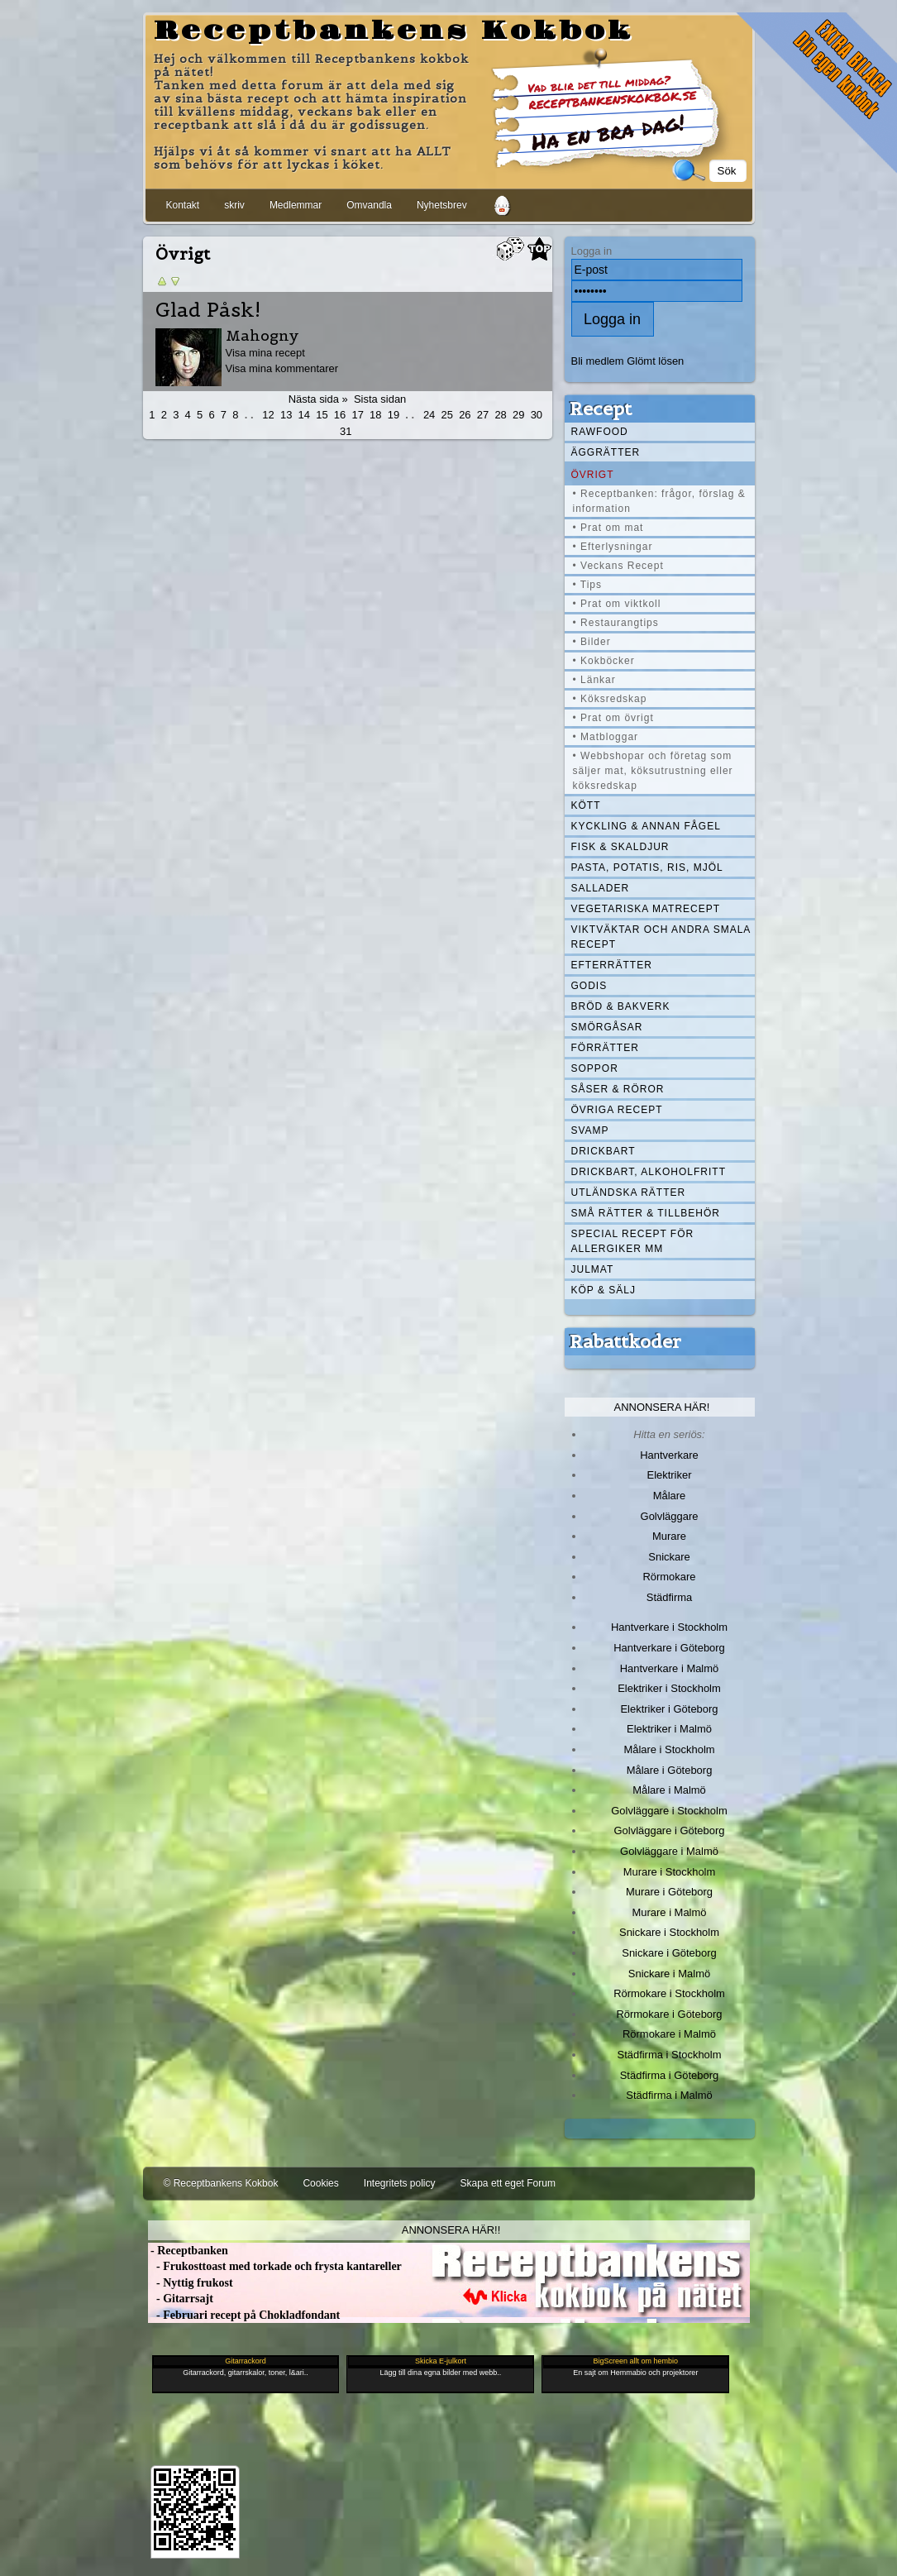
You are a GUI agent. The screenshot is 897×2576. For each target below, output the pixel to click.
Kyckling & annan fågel (646, 826)
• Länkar (594, 680)
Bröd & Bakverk (620, 1006)
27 (483, 415)
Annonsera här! (662, 1407)
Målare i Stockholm (668, 1749)
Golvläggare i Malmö (669, 1851)
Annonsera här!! (451, 2230)
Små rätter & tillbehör (645, 1213)
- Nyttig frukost (190, 2283)
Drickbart (603, 1151)
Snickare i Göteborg (669, 1953)
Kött (586, 805)
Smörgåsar (607, 1027)
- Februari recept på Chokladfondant (244, 2315)
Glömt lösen (655, 361)
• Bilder (592, 642)
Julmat (592, 1269)
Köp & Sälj (603, 1290)
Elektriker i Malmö (669, 1729)
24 (429, 415)
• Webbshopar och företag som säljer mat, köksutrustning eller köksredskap (653, 770)
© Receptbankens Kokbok (221, 2183)
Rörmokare (668, 1576)
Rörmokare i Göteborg (669, 2014)
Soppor (594, 1068)
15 (321, 415)
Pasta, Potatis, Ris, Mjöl (647, 867)
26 (464, 415)
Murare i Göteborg (669, 1891)
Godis (589, 986)
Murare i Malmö (669, 1912)
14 (304, 415)
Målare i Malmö (669, 1790)
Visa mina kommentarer (282, 368)
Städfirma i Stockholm (670, 2054)
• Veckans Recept (618, 565)
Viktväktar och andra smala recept (661, 937)
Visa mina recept (265, 352)
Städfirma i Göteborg (669, 2075)
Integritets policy (400, 2183)
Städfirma (669, 1597)
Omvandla (369, 205)
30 (536, 415)
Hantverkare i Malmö (669, 1668)
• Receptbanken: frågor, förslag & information (659, 501)
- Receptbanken (188, 2250)
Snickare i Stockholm (669, 1932)
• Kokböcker (604, 661)
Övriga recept (617, 1110)
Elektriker (669, 1475)
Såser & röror (618, 1089)
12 (268, 415)
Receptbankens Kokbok (393, 31)
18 (375, 415)
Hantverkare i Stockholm (669, 1627)
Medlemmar (296, 205)
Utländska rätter (628, 1192)
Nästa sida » (318, 399)
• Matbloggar (606, 737)
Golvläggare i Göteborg (669, 1830)
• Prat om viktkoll (617, 603)
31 (345, 431)
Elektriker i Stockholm (669, 1688)
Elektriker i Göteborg (669, 1709)
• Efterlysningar (613, 546)
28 (500, 415)
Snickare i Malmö (669, 1973)
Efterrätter (611, 965)
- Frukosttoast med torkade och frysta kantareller (275, 2266)
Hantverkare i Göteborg (669, 1648)
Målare (669, 1495)
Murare (669, 1536)
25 (447, 415)
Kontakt (183, 205)
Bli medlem (597, 361)
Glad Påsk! (207, 310)
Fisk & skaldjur (620, 847)
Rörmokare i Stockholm (669, 1993)
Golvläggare (670, 1516)
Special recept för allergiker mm (632, 1241)
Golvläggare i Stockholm (669, 1810)
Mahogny (262, 335)
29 (518, 415)
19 (393, 415)
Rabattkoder (625, 1341)
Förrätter (605, 1048)
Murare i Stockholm (669, 1872)
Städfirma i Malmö (669, 2095)
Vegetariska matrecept (646, 909)
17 (357, 415)
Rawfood (599, 431)
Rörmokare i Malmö (669, 2034)
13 (286, 415)
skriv (234, 205)
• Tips (588, 584)
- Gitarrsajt (180, 2298)
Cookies (320, 2183)
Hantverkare (669, 1455)
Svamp (590, 1130)
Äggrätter (606, 452)
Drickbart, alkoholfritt (648, 1172)
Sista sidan (380, 399)
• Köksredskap (610, 699)
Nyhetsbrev (442, 205)
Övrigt (592, 474)
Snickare (668, 1557)
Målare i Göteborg (670, 1770)
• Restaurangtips (616, 622)
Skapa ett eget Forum (508, 2183)
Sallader (600, 888)
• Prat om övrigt (613, 718)
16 (340, 415)
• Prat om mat (608, 527)
